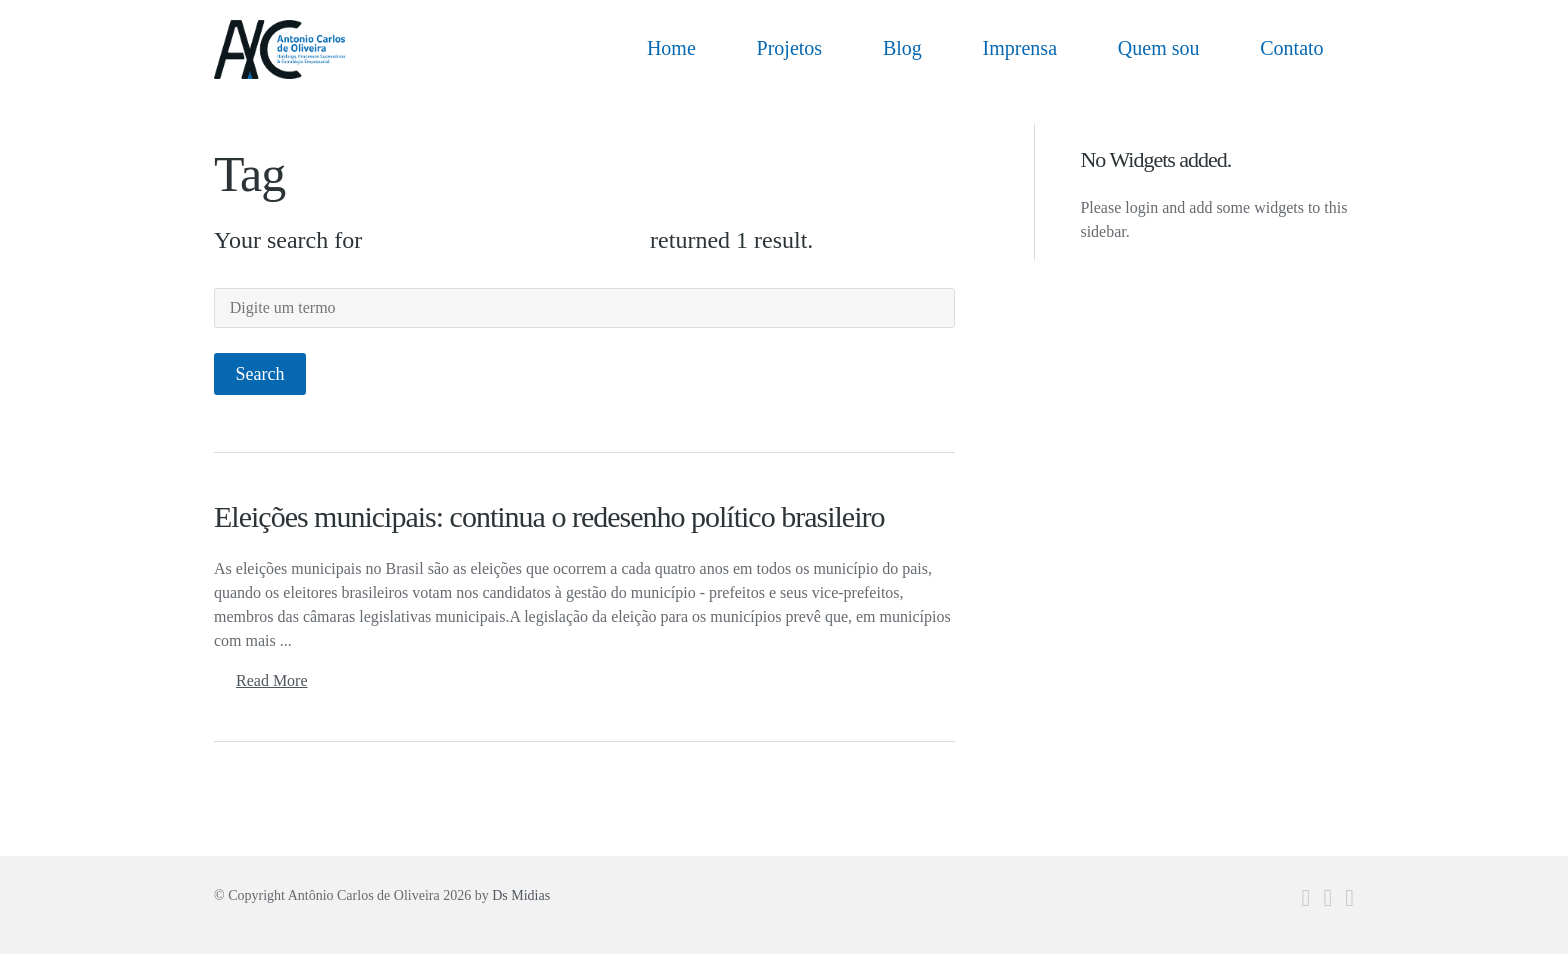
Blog (902, 48)
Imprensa (1020, 48)
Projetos (790, 48)
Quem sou (1159, 48)
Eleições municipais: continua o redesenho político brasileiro (549, 516)
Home (671, 48)
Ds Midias (521, 895)
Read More (272, 680)
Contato (1291, 48)
